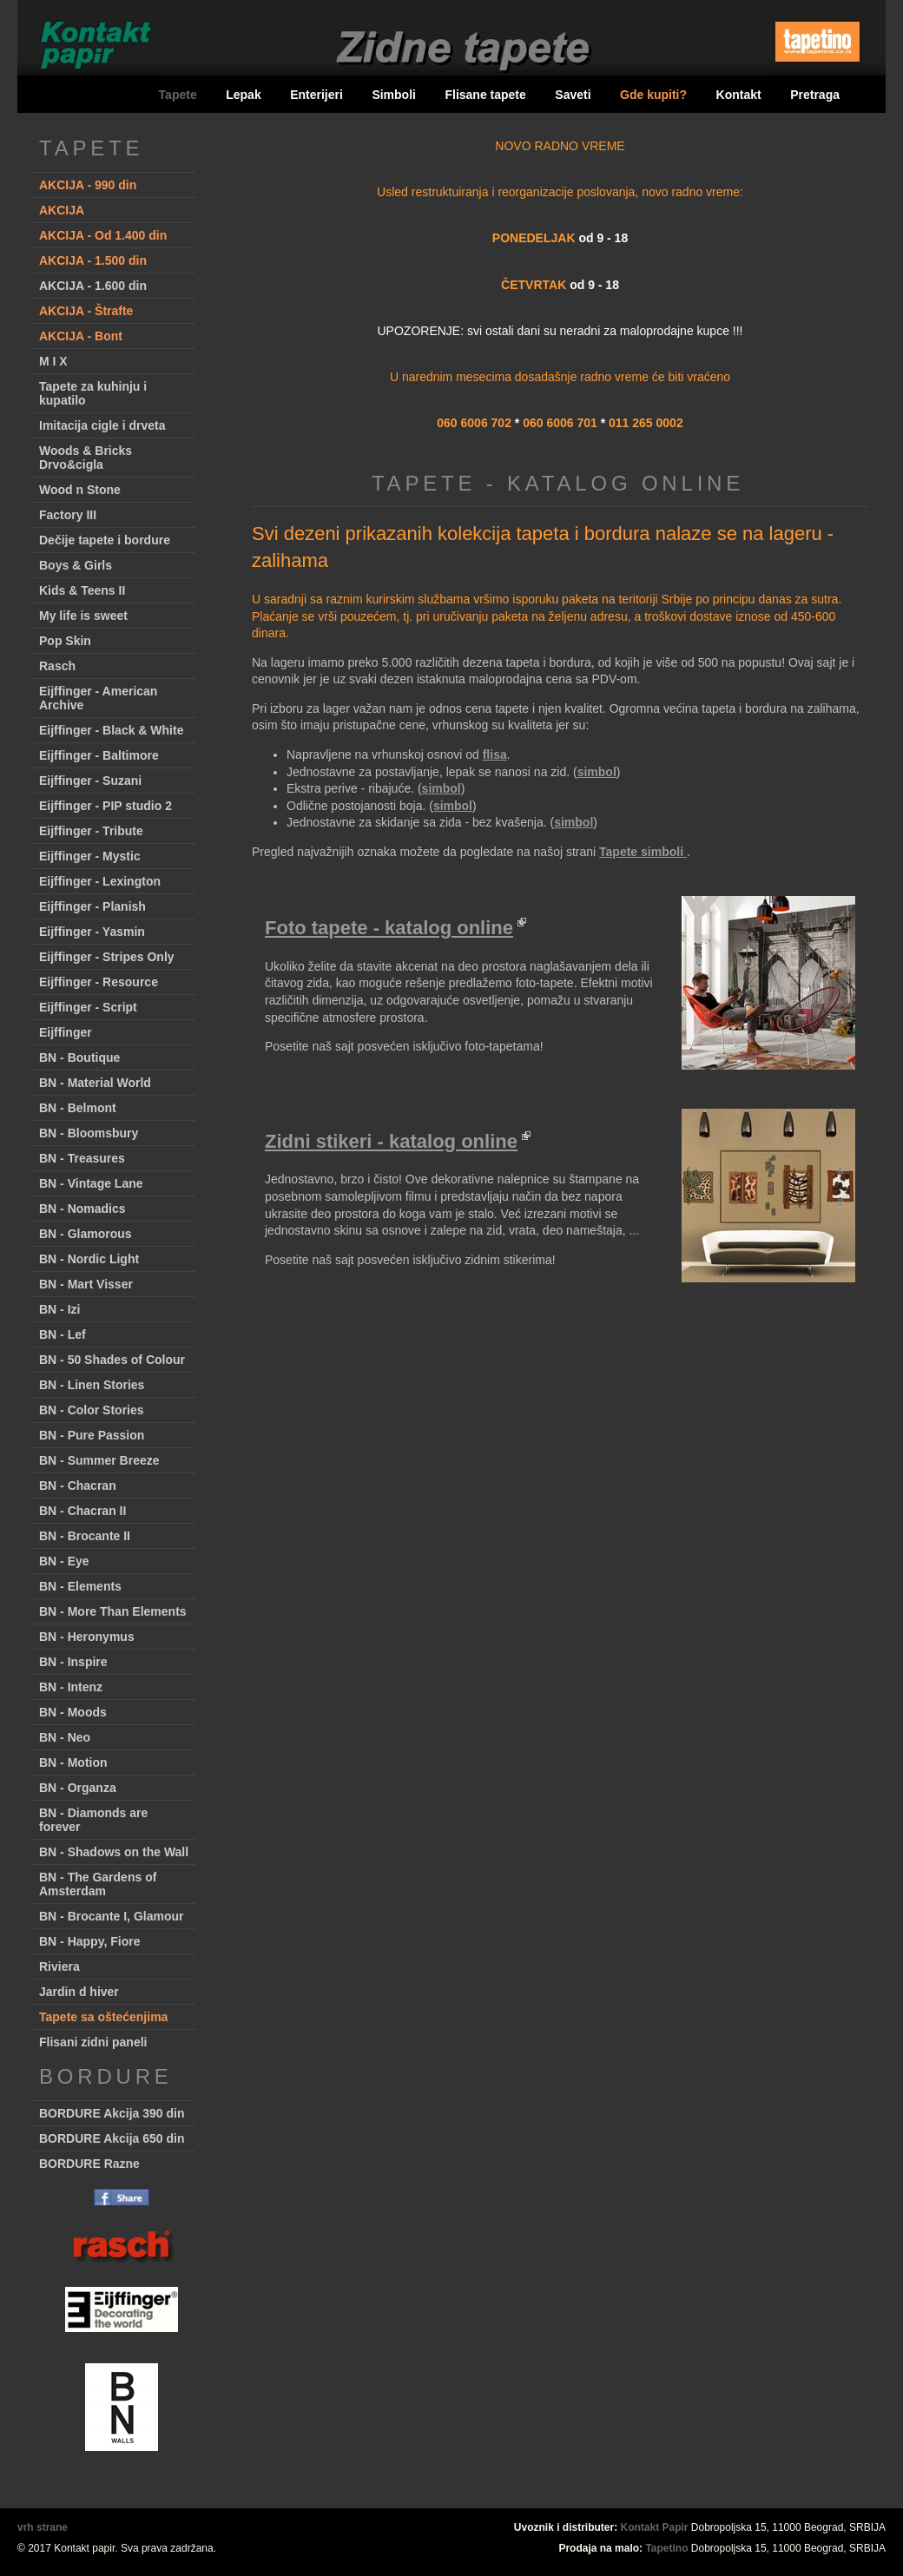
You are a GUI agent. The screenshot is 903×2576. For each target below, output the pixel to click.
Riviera (59, 1966)
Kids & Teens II (82, 590)
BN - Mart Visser (86, 1284)
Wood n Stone (80, 490)
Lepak (243, 95)
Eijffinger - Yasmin (92, 932)
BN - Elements (80, 1586)
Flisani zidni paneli (93, 2042)
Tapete (178, 95)
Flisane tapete (485, 95)
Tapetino (666, 2548)
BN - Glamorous (85, 1234)
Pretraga (815, 95)
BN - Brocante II (84, 1536)
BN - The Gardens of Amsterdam (97, 1884)
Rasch (57, 666)
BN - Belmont (77, 1108)
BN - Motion (73, 1762)
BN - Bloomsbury (88, 1133)
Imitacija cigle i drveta (102, 425)
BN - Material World (95, 1083)
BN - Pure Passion (91, 1435)
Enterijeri (316, 95)
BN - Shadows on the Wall (113, 1852)
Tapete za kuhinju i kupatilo (93, 393)
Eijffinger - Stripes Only (107, 957)
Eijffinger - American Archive (98, 698)
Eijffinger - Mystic (90, 856)
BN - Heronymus (87, 1637)
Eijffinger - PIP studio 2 (105, 806)
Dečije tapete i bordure (104, 540)
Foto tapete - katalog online (389, 928)
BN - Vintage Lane (91, 1183)
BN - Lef (62, 1334)
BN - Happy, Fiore (89, 1941)
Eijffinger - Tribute (91, 831)
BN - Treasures (82, 1158)
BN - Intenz (70, 1687)
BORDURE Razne (89, 2164)
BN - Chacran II (82, 1511)
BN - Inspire (73, 1662)
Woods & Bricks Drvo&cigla (85, 457)
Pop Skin (65, 641)
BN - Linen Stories (91, 1385)
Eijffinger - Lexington (100, 881)
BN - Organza (77, 1788)
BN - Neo (64, 1737)
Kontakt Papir (655, 2527)
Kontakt (738, 95)
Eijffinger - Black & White (111, 730)
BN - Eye (64, 1561)
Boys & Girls (75, 565)
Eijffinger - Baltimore (99, 755)
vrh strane (42, 2527)
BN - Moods (73, 1712)
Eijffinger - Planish (92, 906)
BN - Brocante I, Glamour (111, 1916)
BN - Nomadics (82, 1209)
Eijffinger (65, 1032)
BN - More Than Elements (113, 1611)
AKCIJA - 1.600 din (93, 286)
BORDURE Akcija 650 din (112, 2138)
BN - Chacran (77, 1485)
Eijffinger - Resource (98, 982)
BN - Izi (59, 1309)
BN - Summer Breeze (99, 1460)
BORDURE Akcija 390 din (112, 2113)
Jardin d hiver (79, 1992)
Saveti (572, 95)
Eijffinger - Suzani (90, 780)
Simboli (394, 95)
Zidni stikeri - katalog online (391, 1141)
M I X (53, 361)
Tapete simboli (643, 852)
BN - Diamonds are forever (93, 1820)
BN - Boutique (79, 1057)
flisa (495, 754)
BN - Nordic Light (89, 1259)
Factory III (67, 515)
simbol (596, 772)
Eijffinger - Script (88, 1007)
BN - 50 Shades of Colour (112, 1360)
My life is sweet (83, 616)
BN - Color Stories (91, 1410)
